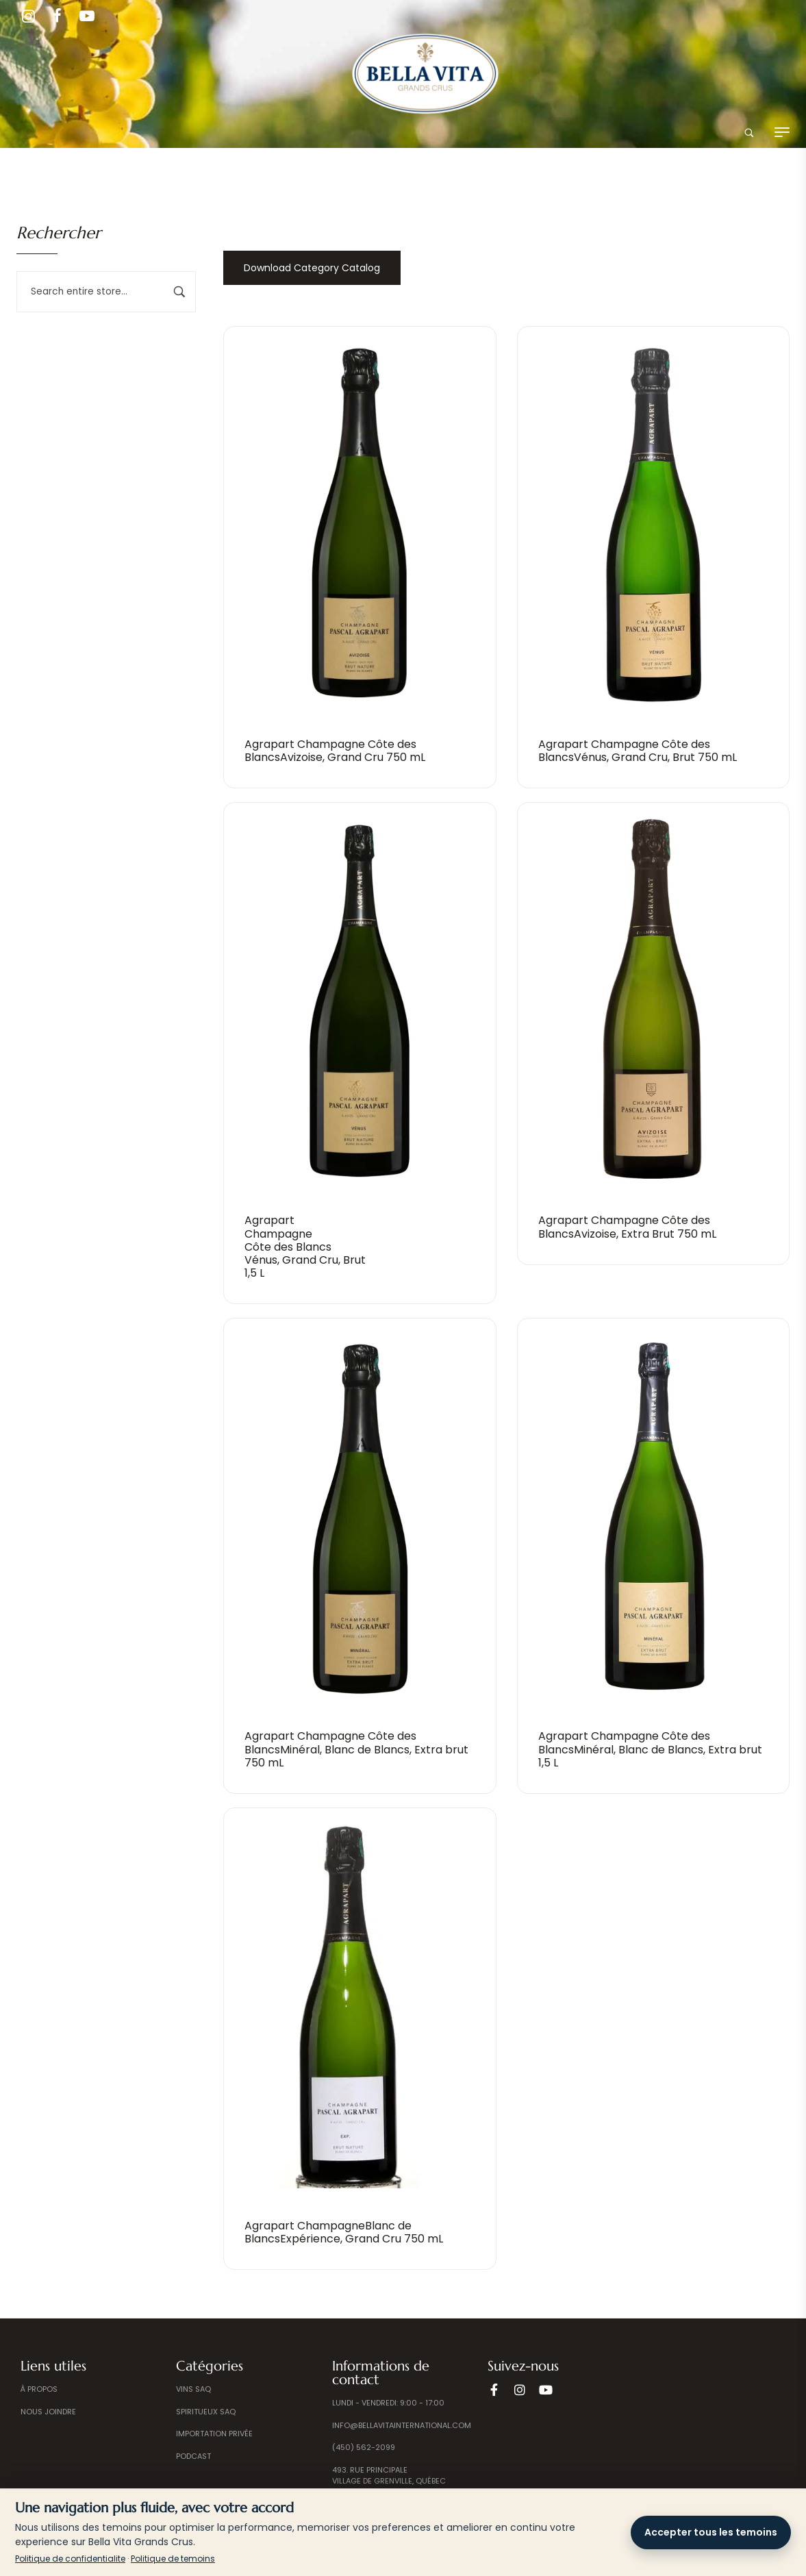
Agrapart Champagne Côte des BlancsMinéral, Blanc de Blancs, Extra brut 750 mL (356, 1749)
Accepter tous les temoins (710, 2532)
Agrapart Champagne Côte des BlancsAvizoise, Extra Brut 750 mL (627, 1226)
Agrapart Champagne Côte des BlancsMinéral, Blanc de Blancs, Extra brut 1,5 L (650, 1749)
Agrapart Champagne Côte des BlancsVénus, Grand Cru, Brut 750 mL (637, 750)
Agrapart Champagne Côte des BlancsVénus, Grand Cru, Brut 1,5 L (305, 1246)
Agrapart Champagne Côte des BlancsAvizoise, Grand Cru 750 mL (334, 750)
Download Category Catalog (312, 268)
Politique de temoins (173, 2558)
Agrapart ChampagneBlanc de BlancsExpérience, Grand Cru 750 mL (343, 2232)
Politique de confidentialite (70, 2558)
